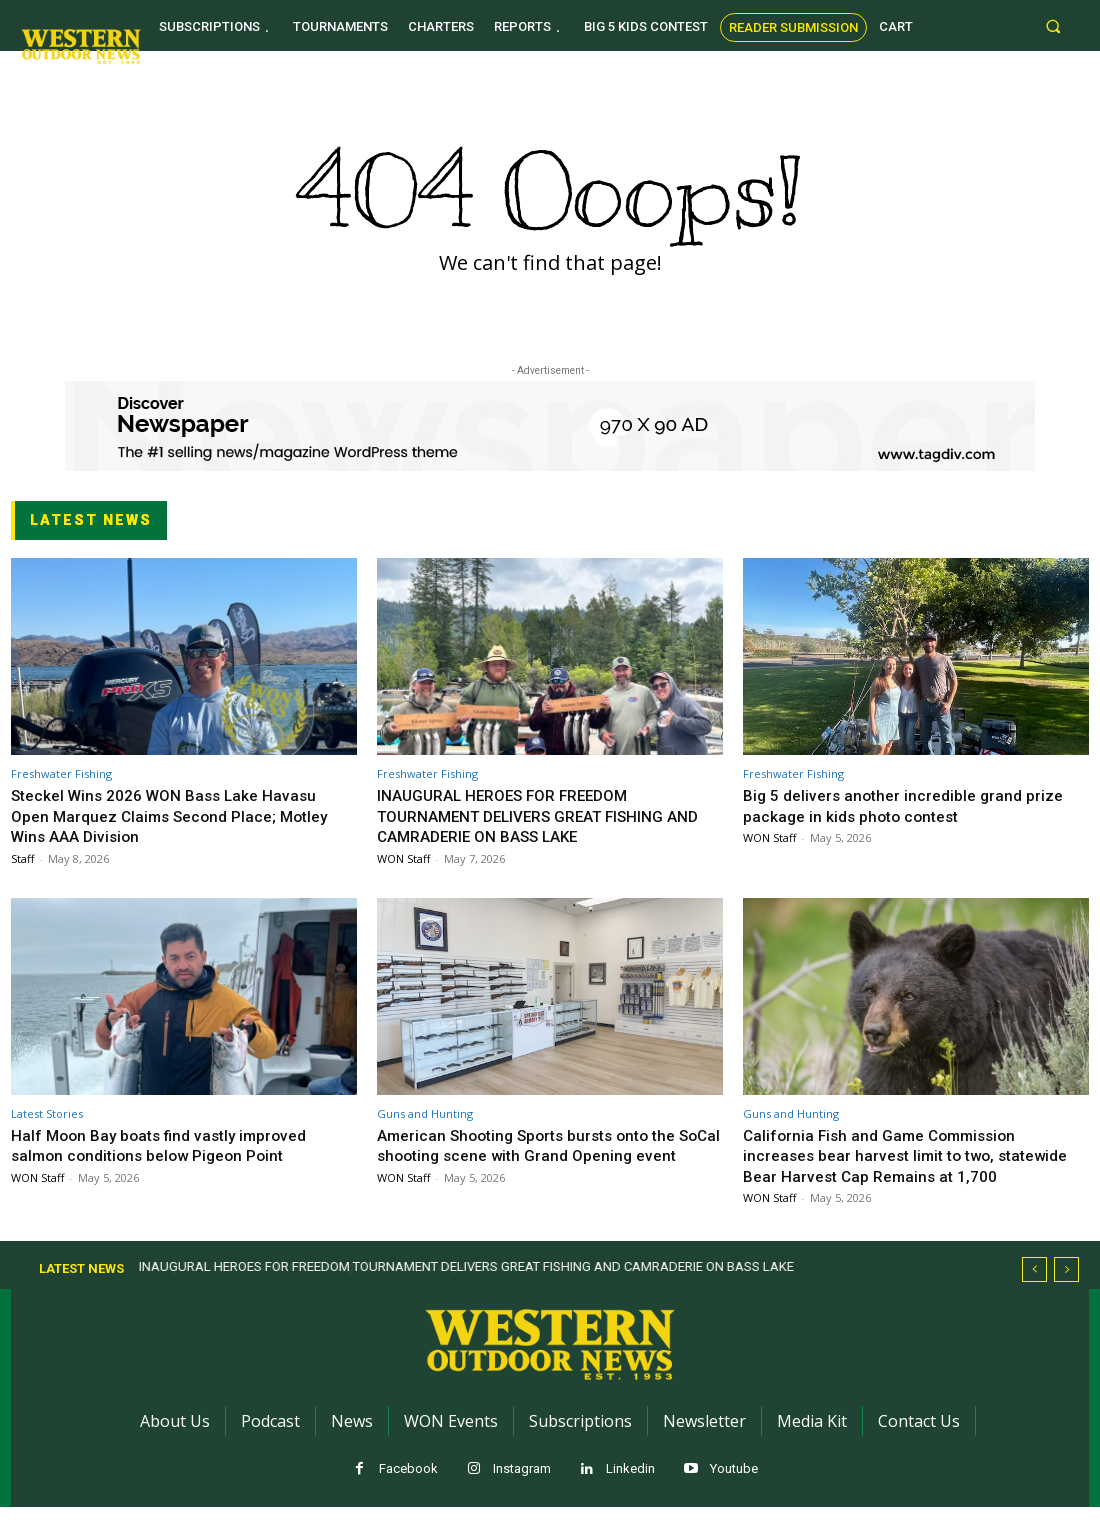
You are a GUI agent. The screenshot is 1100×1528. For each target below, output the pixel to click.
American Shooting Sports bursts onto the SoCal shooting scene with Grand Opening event (538, 1155)
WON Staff (403, 858)
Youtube (734, 1489)
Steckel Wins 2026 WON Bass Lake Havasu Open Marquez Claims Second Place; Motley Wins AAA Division (180, 815)
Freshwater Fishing (61, 773)
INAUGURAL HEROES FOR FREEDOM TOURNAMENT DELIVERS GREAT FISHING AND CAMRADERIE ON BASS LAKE (539, 815)
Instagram (522, 1489)
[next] (1066, 1290)
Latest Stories (47, 1113)
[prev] (1034, 1290)
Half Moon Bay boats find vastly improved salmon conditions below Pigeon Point (169, 1145)
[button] (1053, 25)
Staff (22, 858)
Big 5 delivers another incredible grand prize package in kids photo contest (912, 805)
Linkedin (630, 1489)
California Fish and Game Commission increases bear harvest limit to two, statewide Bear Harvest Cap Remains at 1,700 (895, 1165)
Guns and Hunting (425, 1113)
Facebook (408, 1489)
